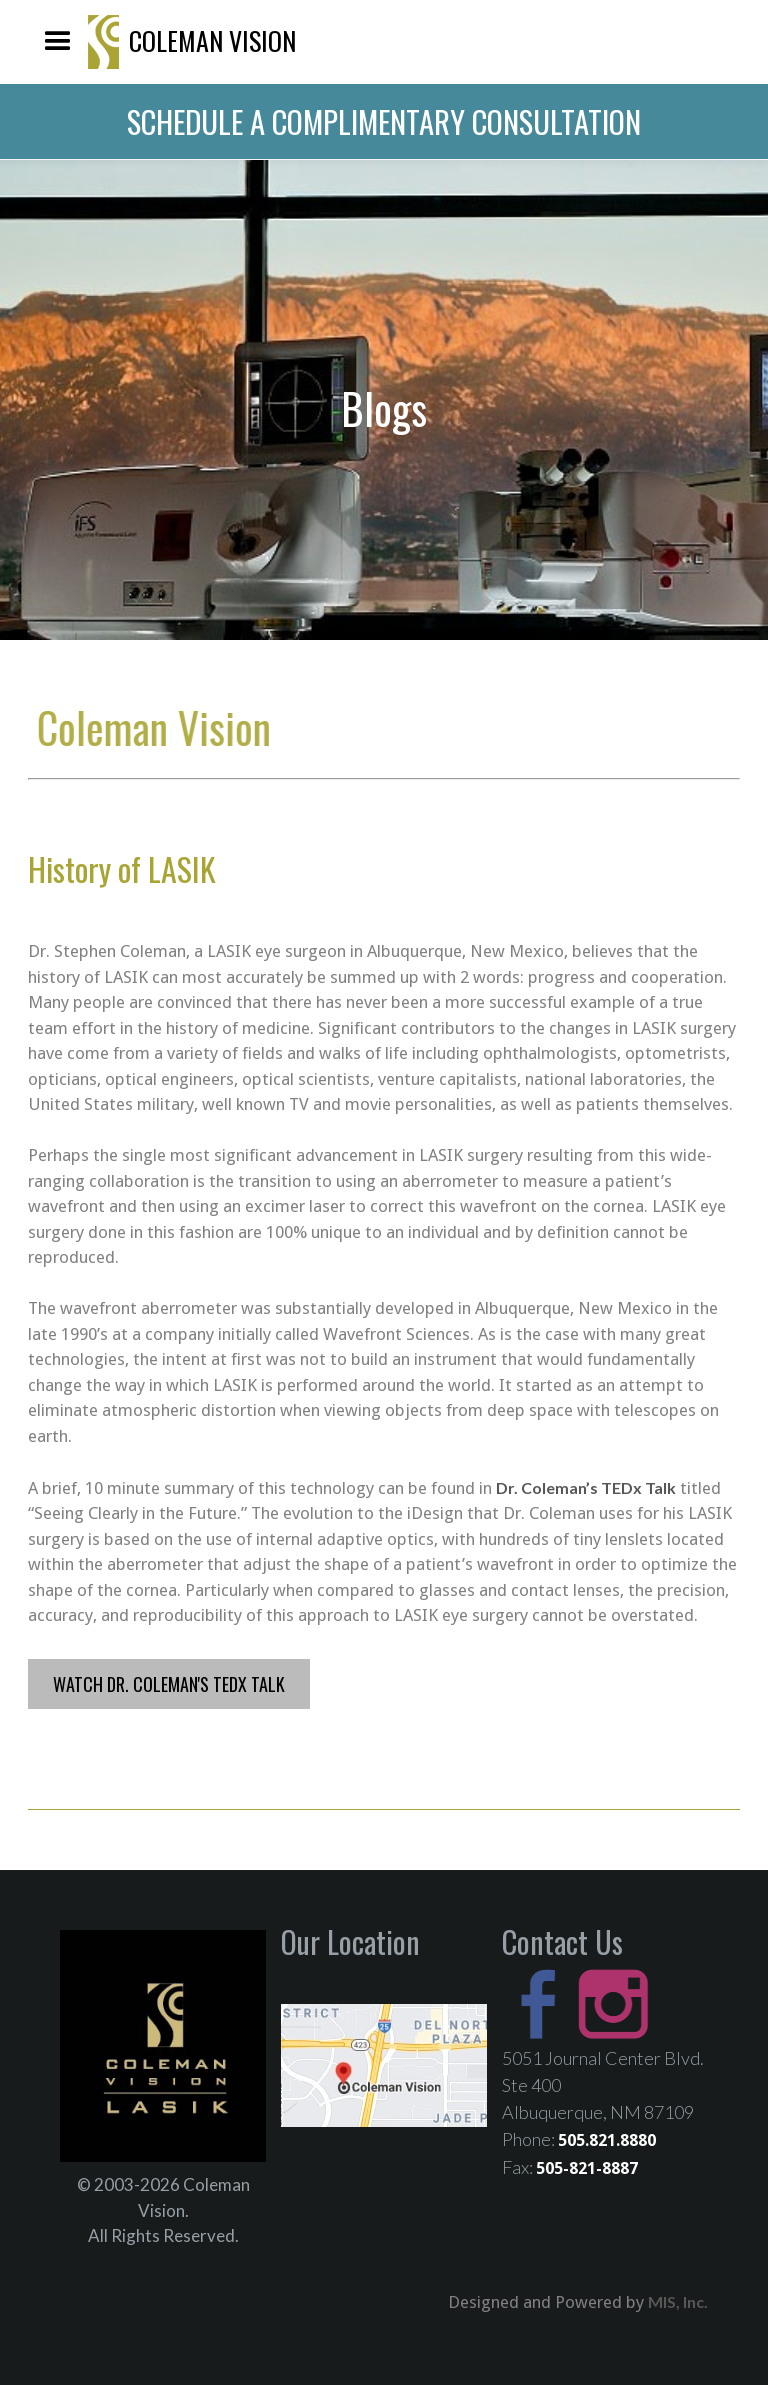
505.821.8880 (607, 2140)
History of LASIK (122, 869)
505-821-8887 (587, 2168)
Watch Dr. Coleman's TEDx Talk (169, 1684)
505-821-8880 (710, 42)
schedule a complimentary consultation (384, 121)
